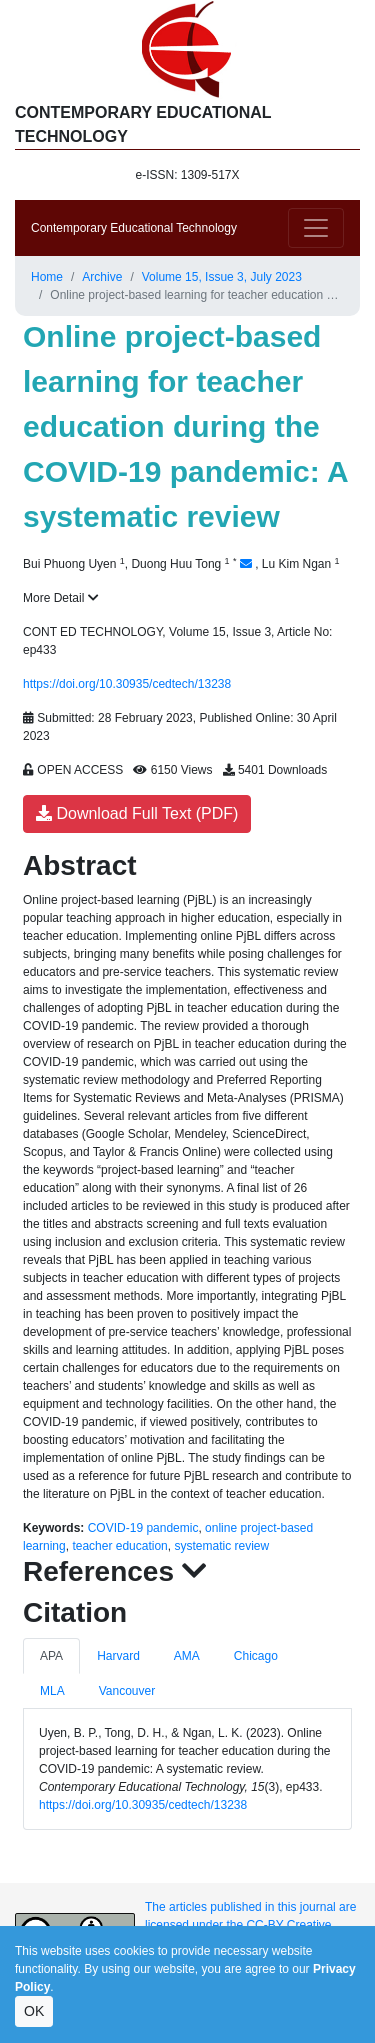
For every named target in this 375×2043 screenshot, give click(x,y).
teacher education (119, 1546)
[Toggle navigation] (316, 228)
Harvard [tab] (118, 1656)
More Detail (61, 598)
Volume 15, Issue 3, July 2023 (222, 277)
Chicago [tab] (256, 1656)
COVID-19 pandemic (143, 1528)
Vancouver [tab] (127, 1691)
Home (47, 277)
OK (34, 2011)
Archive (102, 277)
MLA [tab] (52, 1691)
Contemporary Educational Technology (134, 228)
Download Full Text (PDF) (137, 813)
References (115, 1571)
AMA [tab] (187, 1656)
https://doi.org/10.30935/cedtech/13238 (127, 684)
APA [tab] (51, 1656)
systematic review (221, 1546)
